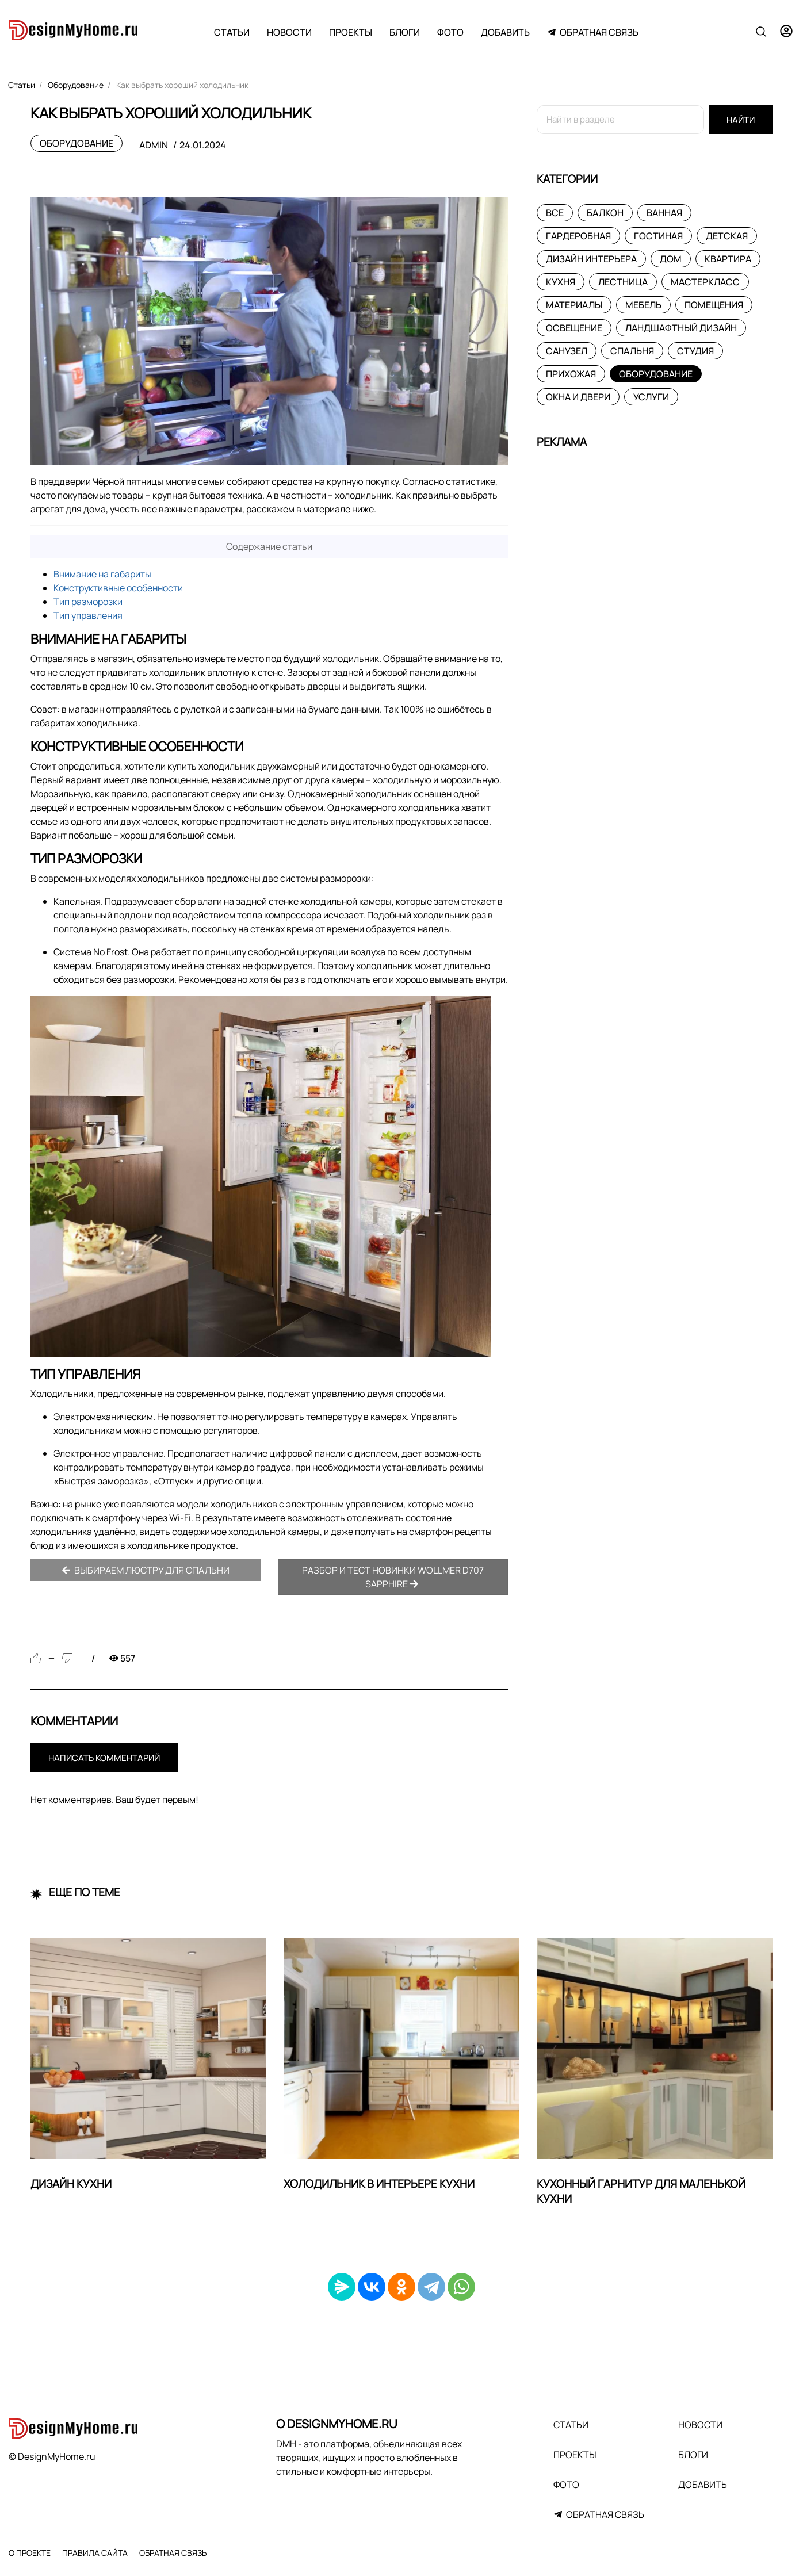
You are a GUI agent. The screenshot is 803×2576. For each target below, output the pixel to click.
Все (555, 212)
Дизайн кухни (71, 2183)
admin (153, 145)
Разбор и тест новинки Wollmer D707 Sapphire (393, 1577)
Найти (740, 120)
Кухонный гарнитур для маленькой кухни (641, 2191)
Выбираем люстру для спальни (146, 1570)
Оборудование (76, 143)
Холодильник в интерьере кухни (379, 2183)
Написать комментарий (104, 1758)
